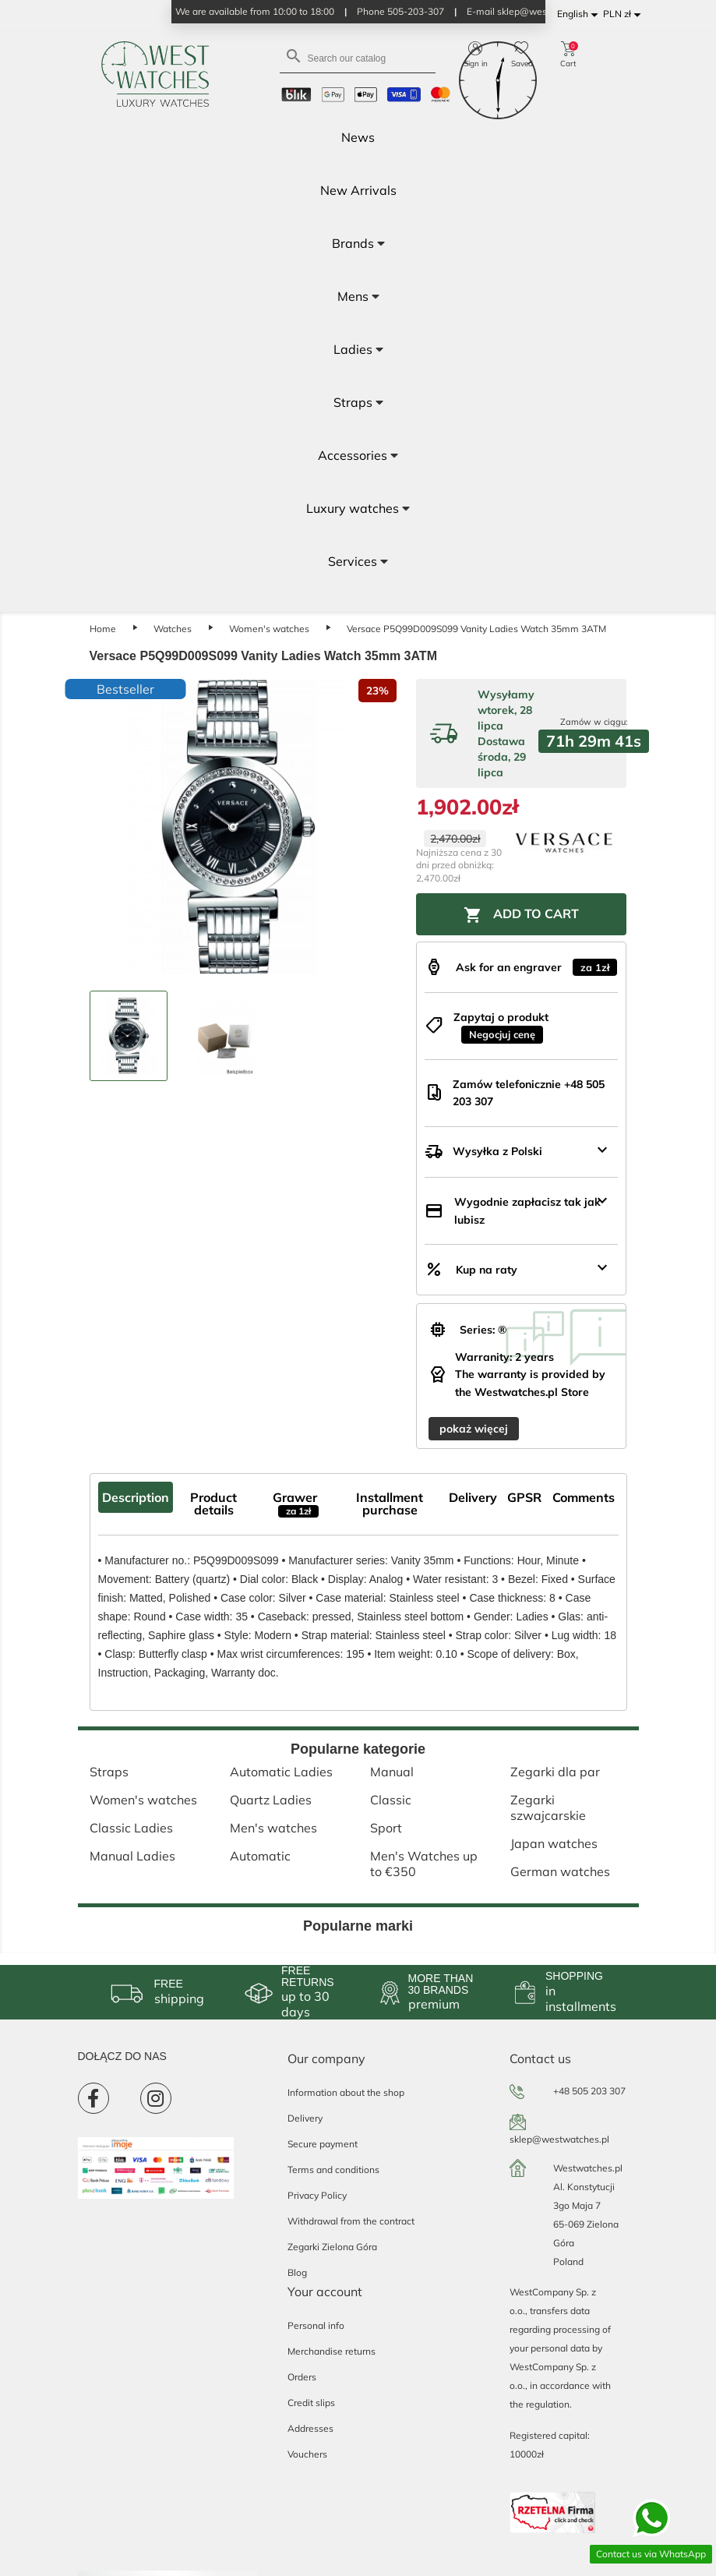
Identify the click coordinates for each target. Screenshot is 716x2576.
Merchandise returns (331, 2351)
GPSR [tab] (524, 1497)
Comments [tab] (583, 1497)
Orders (301, 2377)
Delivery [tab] (473, 1497)
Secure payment (322, 2144)
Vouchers (307, 2454)
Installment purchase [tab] (389, 1503)
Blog (297, 2272)
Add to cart (521, 915)
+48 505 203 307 (589, 2091)
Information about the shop (345, 2092)
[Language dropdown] (580, 14)
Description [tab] (135, 1497)
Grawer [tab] (296, 1503)
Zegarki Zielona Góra (332, 2247)
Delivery (305, 2118)
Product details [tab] (213, 1503)
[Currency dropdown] (624, 14)
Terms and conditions (333, 2169)
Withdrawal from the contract (350, 2221)
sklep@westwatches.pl (559, 2139)
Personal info (315, 2325)
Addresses (310, 2428)
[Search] (358, 57)
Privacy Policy (317, 2195)
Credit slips (311, 2402)
